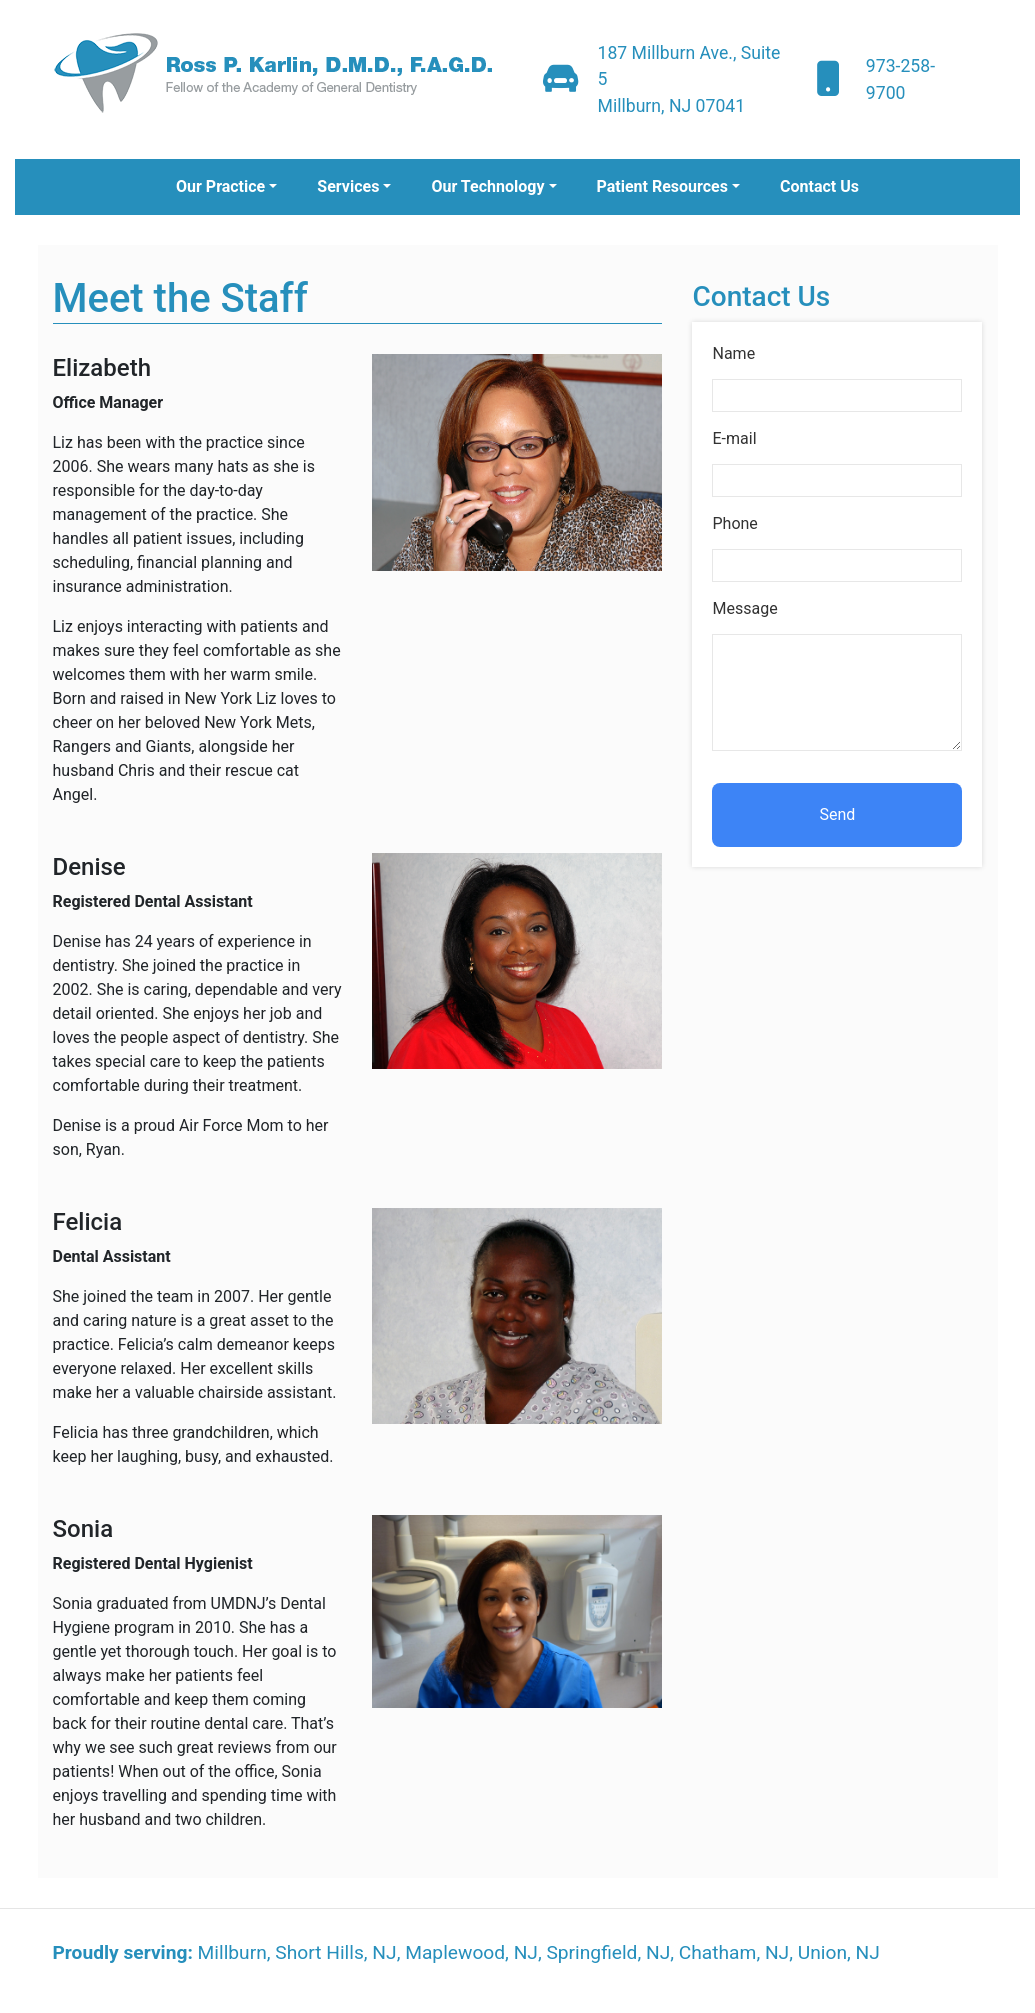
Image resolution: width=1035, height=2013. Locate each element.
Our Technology (487, 186)
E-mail (734, 438)
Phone (734, 523)
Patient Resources (662, 186)
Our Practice (220, 186)
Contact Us (819, 186)
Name (733, 353)
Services (348, 186)
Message (744, 608)
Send (838, 814)
